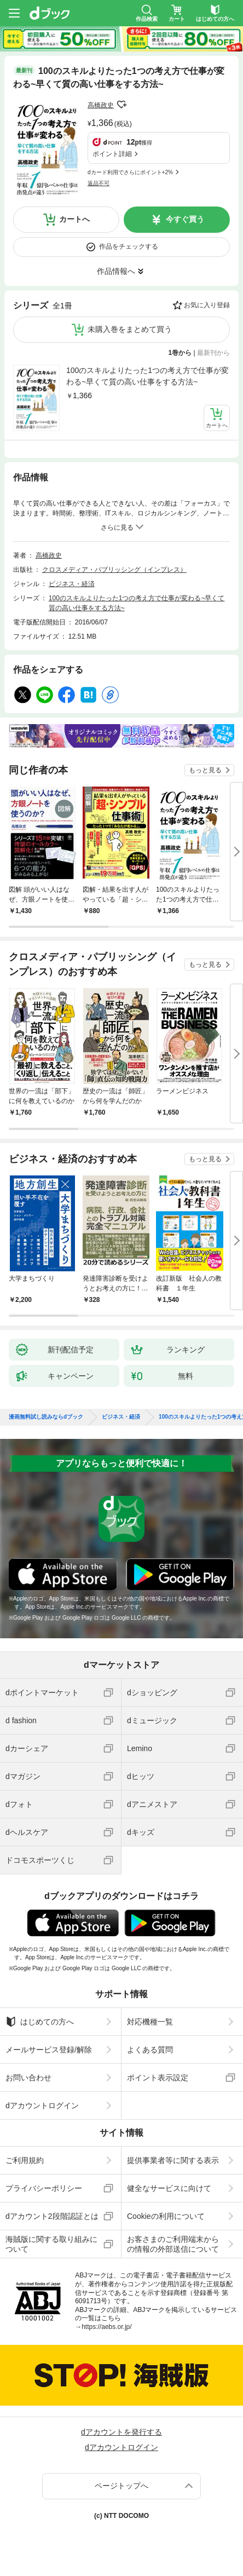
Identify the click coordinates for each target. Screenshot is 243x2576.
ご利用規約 (24, 2160)
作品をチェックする (128, 246)
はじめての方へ (39, 2021)
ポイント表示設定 (157, 2077)
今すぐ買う (185, 219)
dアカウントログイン (42, 2105)
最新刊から (213, 352)
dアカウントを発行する (121, 2432)
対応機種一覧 (150, 2021)
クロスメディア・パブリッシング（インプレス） (114, 569)
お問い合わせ (28, 2077)
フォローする (121, 104)
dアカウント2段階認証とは (52, 2216)
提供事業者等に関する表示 (173, 2160)
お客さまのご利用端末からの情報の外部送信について (173, 2244)
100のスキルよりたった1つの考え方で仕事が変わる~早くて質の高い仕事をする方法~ (147, 376)
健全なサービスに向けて (169, 2188)
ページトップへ (121, 2485)
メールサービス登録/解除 (48, 2049)
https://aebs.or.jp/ (106, 2327)
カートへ (74, 219)
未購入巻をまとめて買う (130, 329)
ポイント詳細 (112, 154)
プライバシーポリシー (43, 2188)
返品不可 (98, 183)
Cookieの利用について (166, 2216)
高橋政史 (101, 105)
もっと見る (205, 770)
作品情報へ (116, 271)
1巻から (180, 352)
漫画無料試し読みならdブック (46, 1417)
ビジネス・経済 (72, 584)
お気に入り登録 (207, 305)
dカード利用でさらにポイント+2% (130, 172)
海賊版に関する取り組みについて (51, 2244)
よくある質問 (150, 2049)
